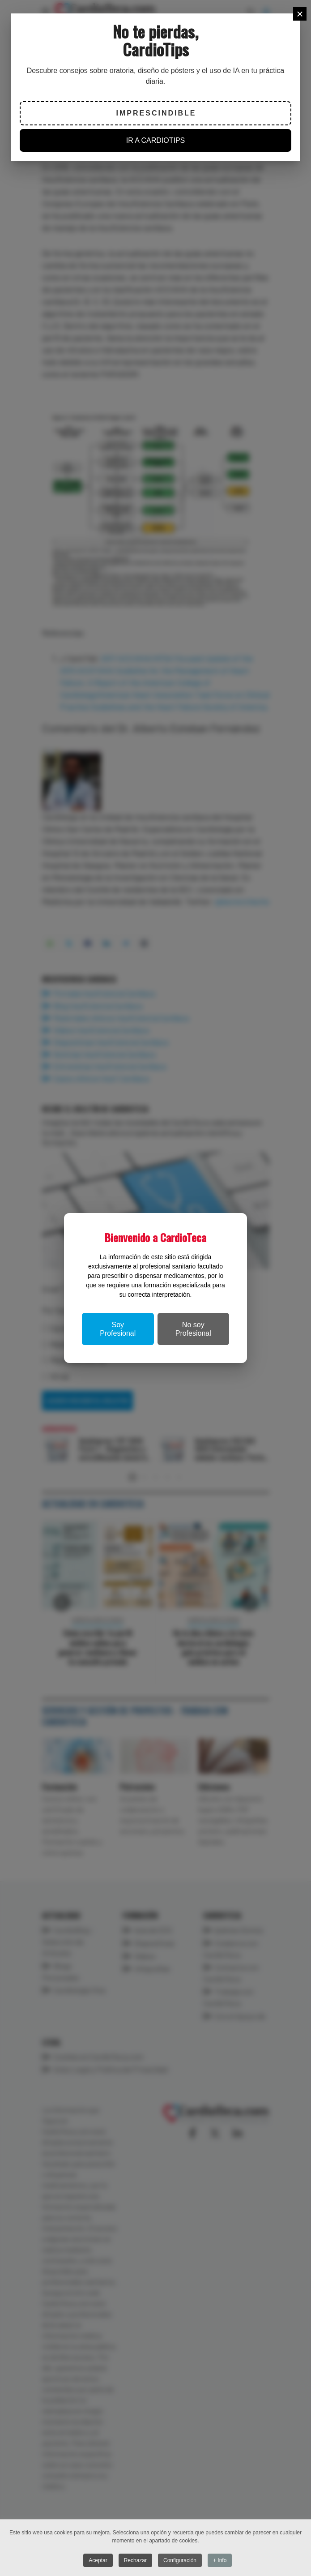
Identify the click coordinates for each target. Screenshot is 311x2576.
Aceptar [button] (98, 2560)
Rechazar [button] (135, 2560)
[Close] (300, 14)
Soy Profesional (118, 1329)
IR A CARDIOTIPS (155, 140)
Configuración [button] (179, 2560)
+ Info (220, 2560)
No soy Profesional (193, 1329)
